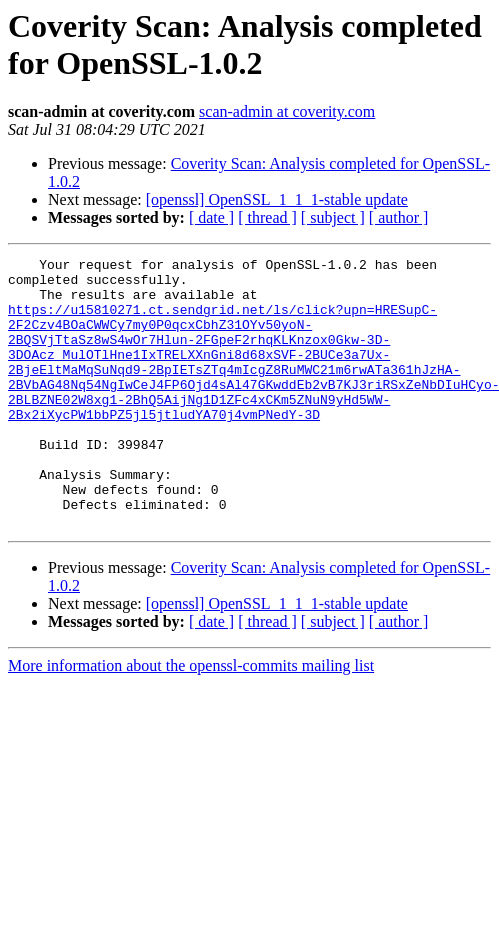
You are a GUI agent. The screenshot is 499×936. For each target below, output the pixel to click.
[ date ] (211, 217)
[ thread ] (267, 217)
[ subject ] (333, 217)
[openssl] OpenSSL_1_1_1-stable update (277, 199)
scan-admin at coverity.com (287, 111)
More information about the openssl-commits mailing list (191, 719)
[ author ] (399, 217)
